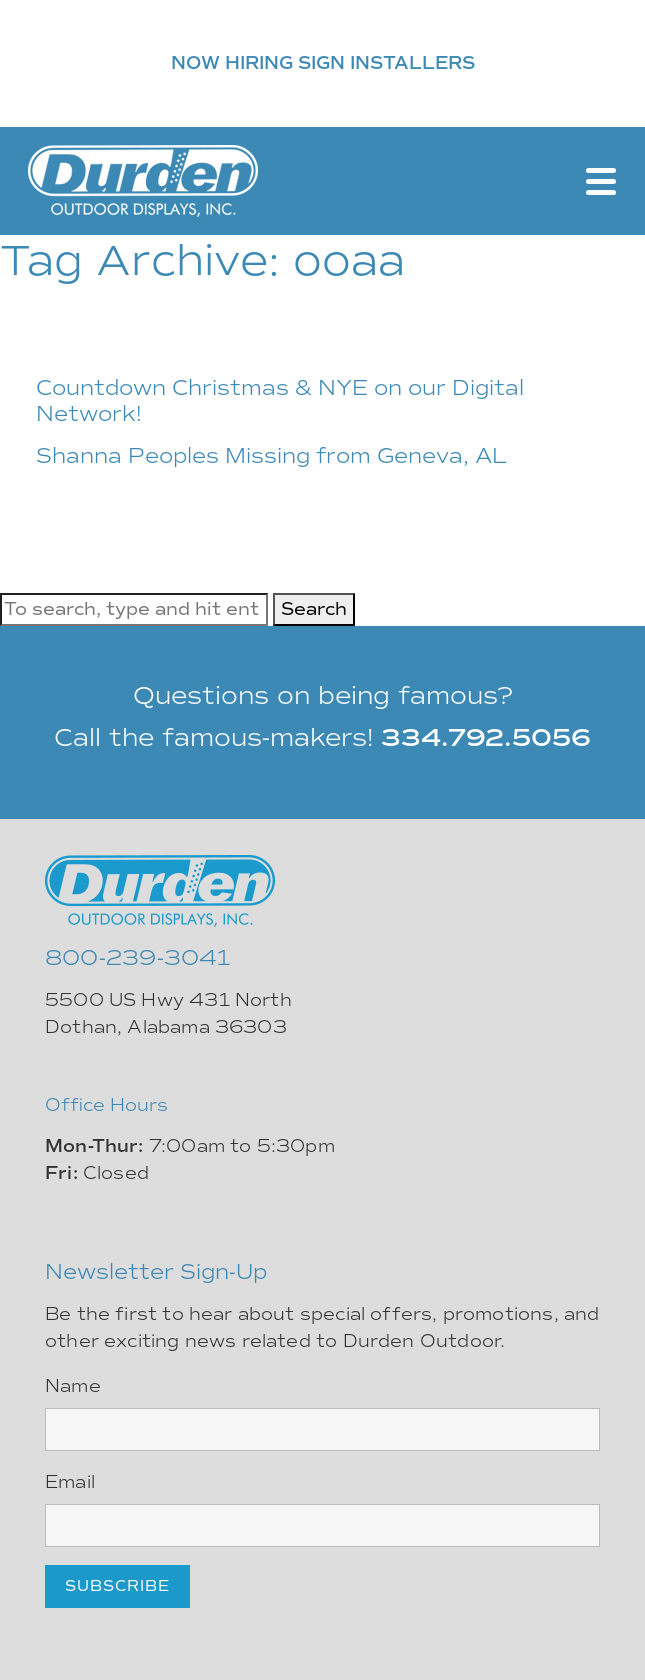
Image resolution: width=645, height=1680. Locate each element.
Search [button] (314, 609)
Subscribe (117, 1586)
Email (70, 1482)
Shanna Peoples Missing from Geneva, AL (271, 455)
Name (73, 1386)
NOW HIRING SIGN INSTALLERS (323, 63)
